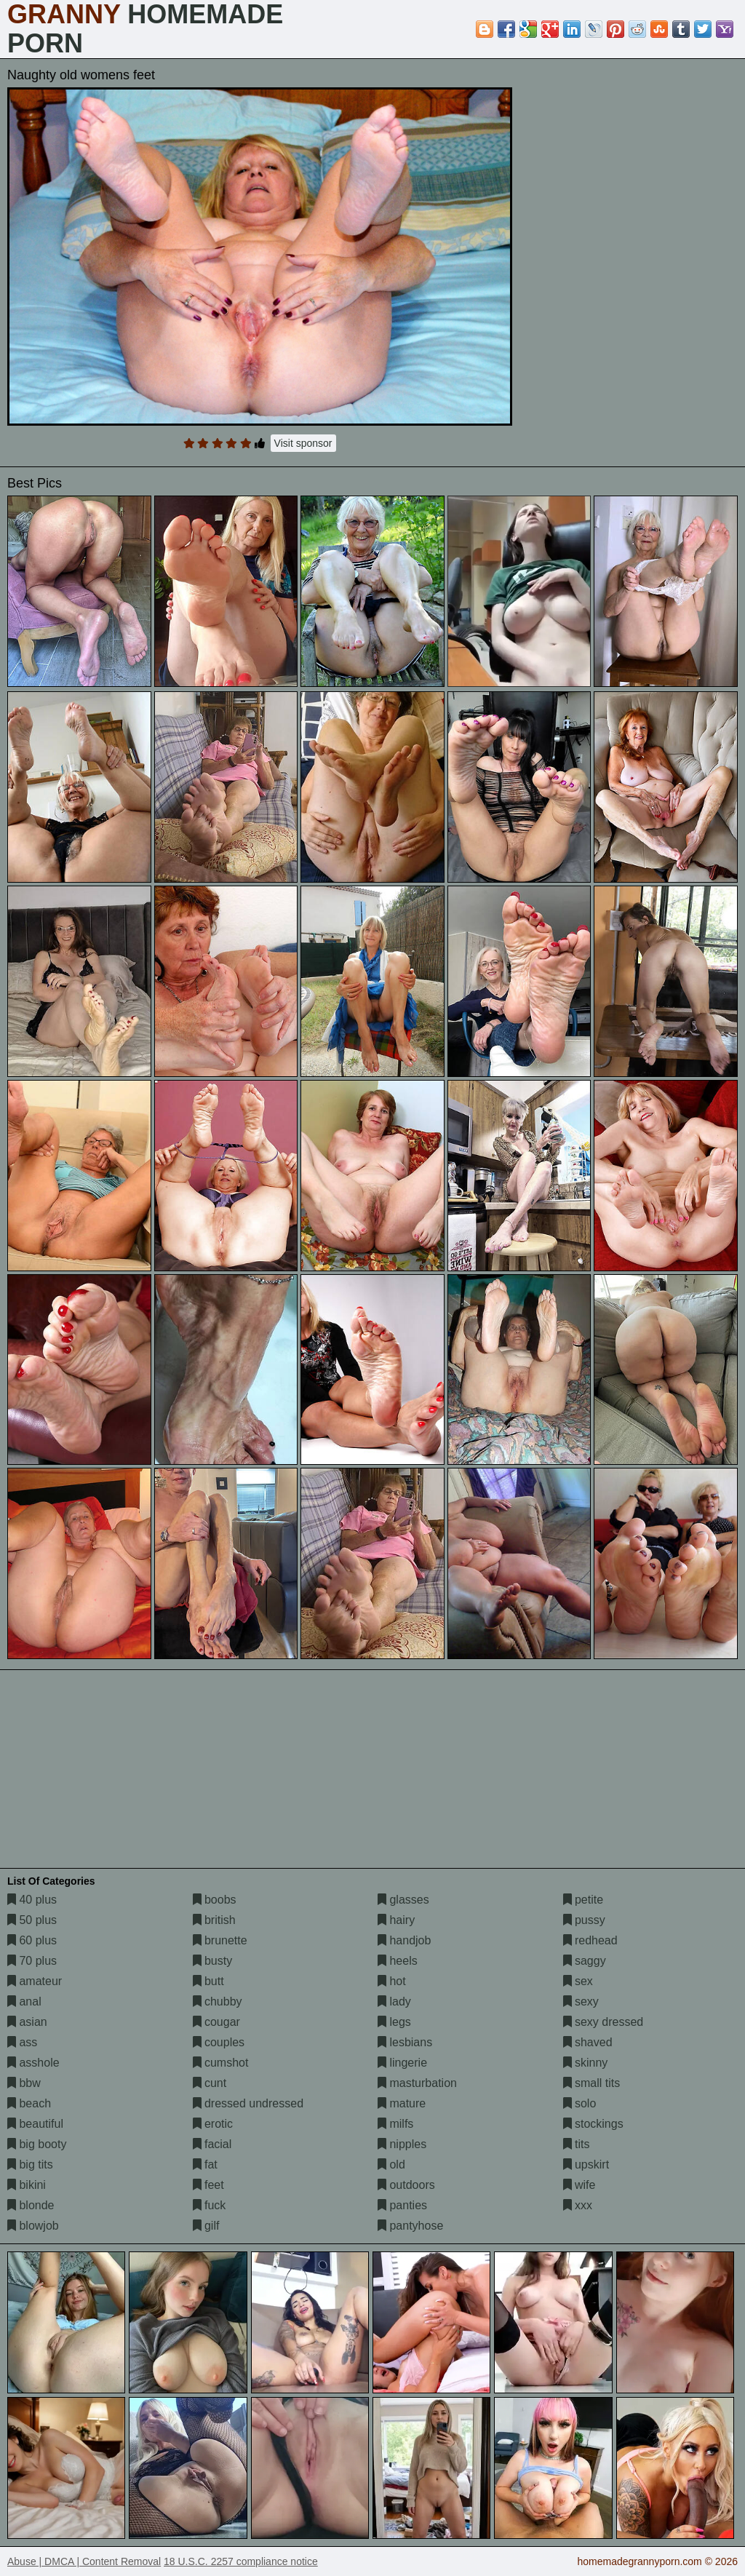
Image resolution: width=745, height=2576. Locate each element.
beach (29, 2103)
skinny (585, 2062)
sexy (581, 2001)
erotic (213, 2124)
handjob (404, 1940)
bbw (24, 2083)
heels (398, 1961)
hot (392, 1981)
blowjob (33, 2225)
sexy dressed (603, 2022)
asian (27, 2022)
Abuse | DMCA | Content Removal (84, 2561)
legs (394, 2022)
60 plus (32, 1940)
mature (402, 2103)
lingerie (402, 2062)
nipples (402, 2144)
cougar (216, 2022)
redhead (590, 1940)
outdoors (406, 2185)
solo (580, 2103)
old (391, 2164)
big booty (36, 2144)
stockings (593, 2124)
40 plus (32, 1899)
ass (22, 2042)
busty (213, 1961)
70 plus (32, 1961)
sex (578, 1981)
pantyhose (410, 2225)
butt (208, 1981)
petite (583, 1899)
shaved (588, 2042)
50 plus (32, 1920)
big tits (30, 2164)
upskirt (586, 2164)
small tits (592, 2083)
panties (402, 2205)
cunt (210, 2083)
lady (394, 2001)
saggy (584, 1961)
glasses (403, 1899)
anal (24, 2001)
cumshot (221, 2062)
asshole (33, 2062)
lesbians (405, 2042)
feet (208, 2185)
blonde (31, 2205)
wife (579, 2185)
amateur (34, 1981)
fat (205, 2164)
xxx (577, 2205)
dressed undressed (248, 2103)
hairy (396, 1920)
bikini (26, 2185)
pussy (584, 1920)
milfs (395, 2124)
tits (576, 2144)
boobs (214, 1899)
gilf (206, 2225)
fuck (209, 2205)
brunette (220, 1940)
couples (219, 2042)
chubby (217, 2001)
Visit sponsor (303, 443)
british (214, 1920)
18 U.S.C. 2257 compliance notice (241, 2561)
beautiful (35, 2124)
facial (212, 2144)
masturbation (417, 2083)
